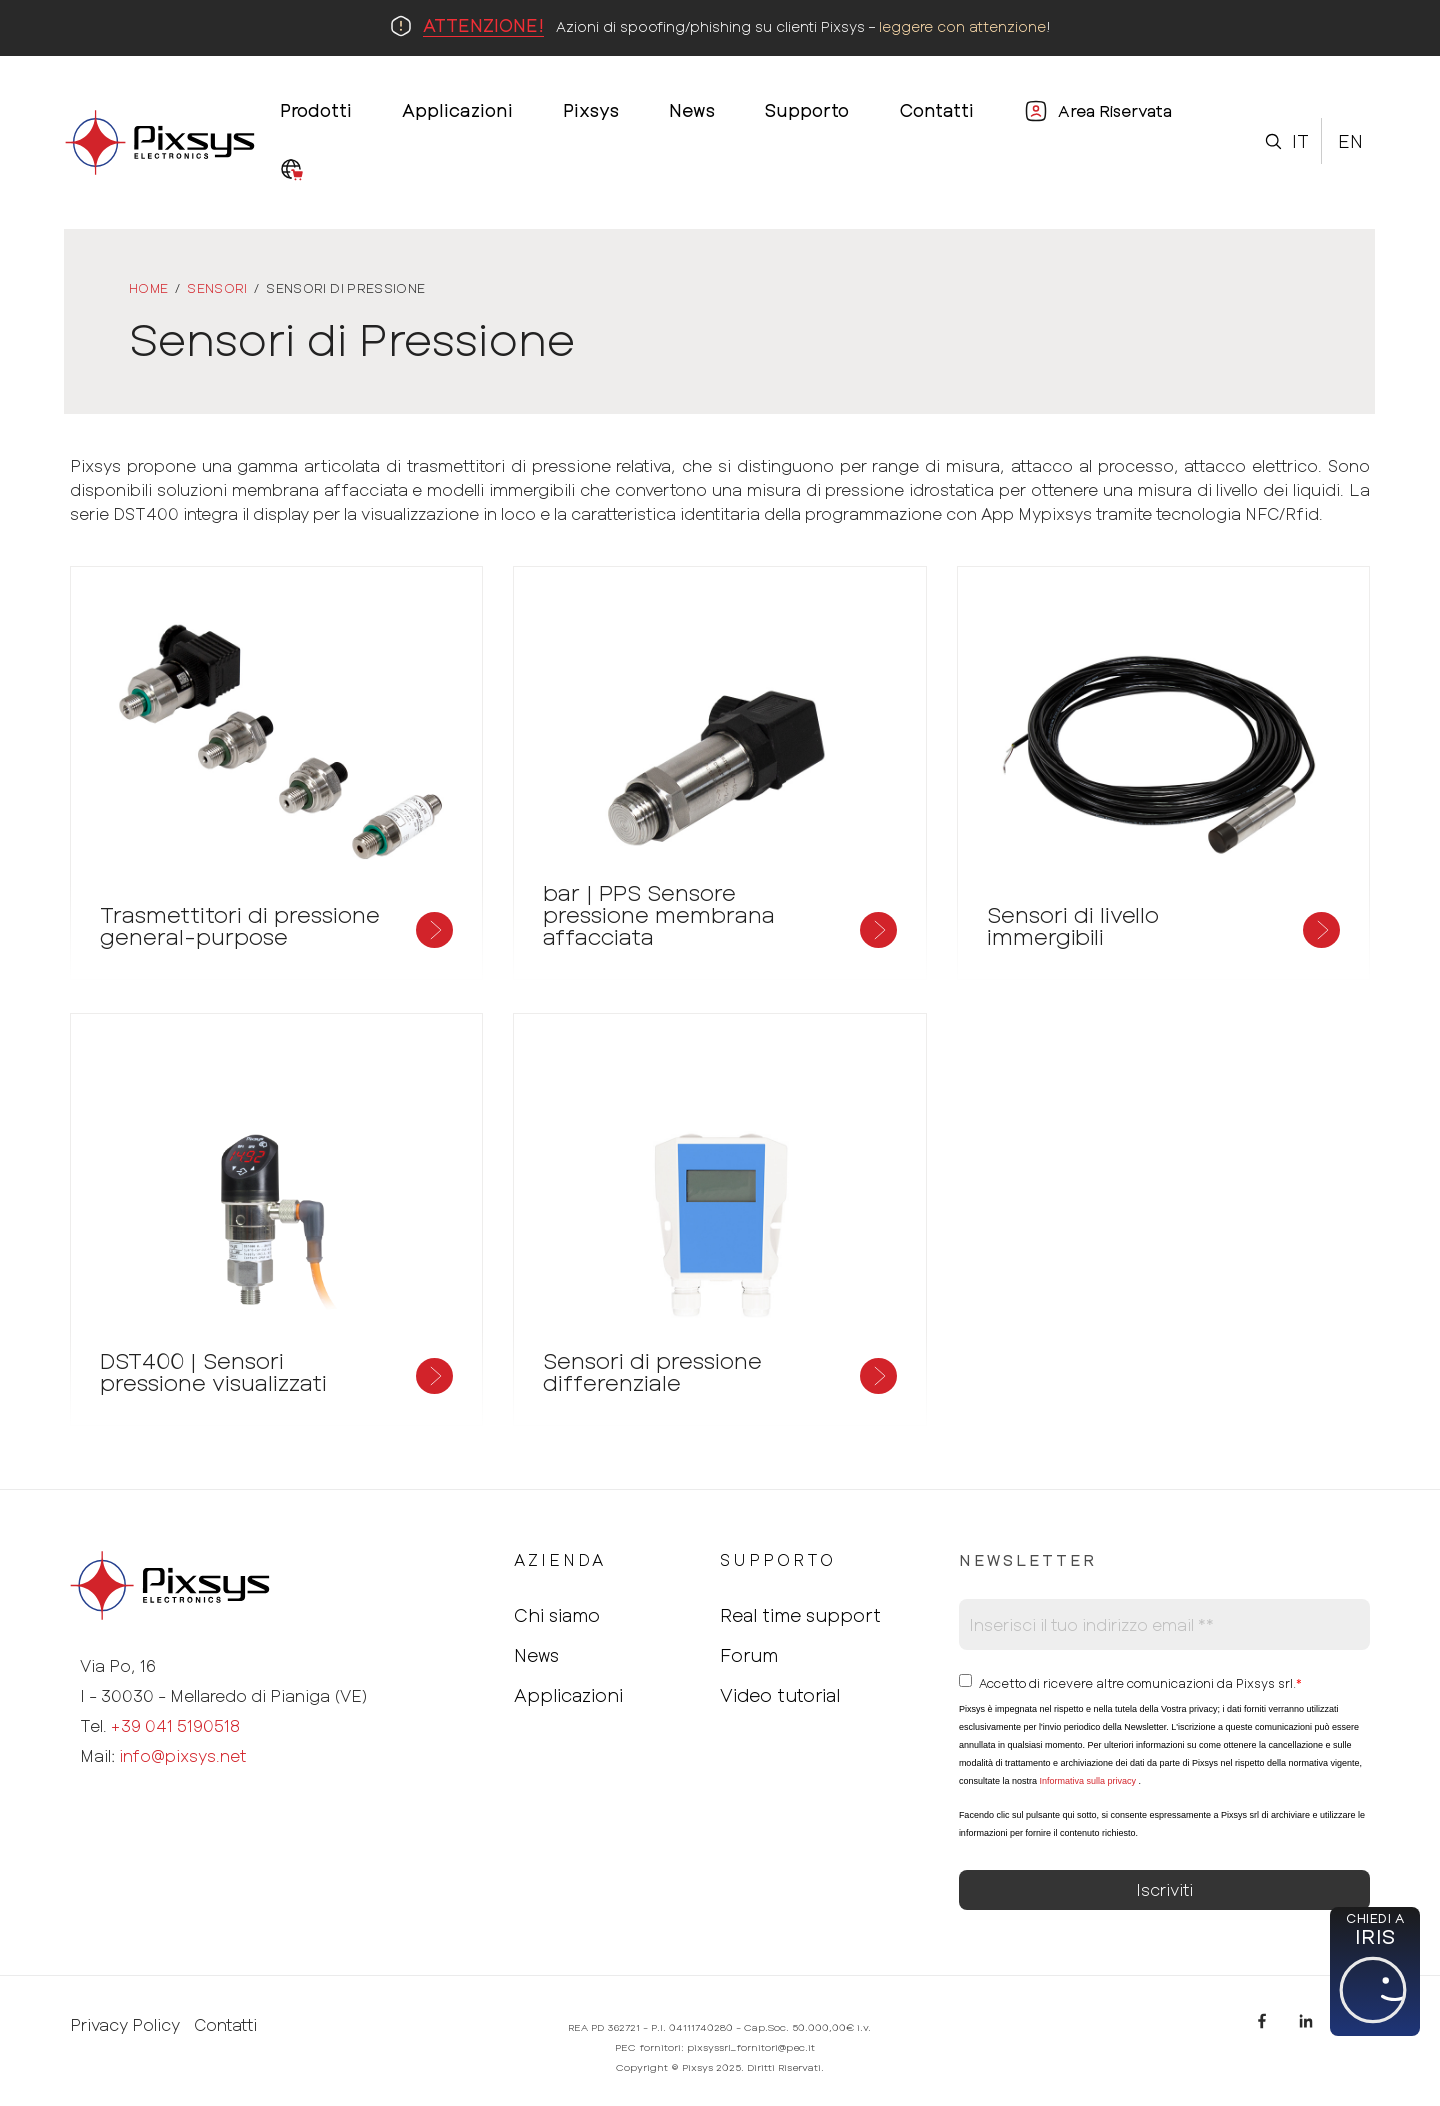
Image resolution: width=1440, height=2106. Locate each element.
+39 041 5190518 (175, 1725)
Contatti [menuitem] (936, 110)
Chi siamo (557, 1615)
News (536, 1655)
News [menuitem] (692, 110)
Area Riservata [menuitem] (1115, 110)
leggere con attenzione (962, 26)
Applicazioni (568, 1695)
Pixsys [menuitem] (591, 110)
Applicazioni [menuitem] (457, 110)
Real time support (800, 1615)
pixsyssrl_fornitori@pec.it (751, 2047)
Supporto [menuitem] (807, 110)
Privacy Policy (125, 2025)
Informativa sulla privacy (1087, 1781)
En (1350, 141)
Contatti (225, 2025)
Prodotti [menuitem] (316, 110)
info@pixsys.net (182, 1755)
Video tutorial (780, 1695)
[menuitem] (292, 171)
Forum (749, 1655)
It (1300, 141)
